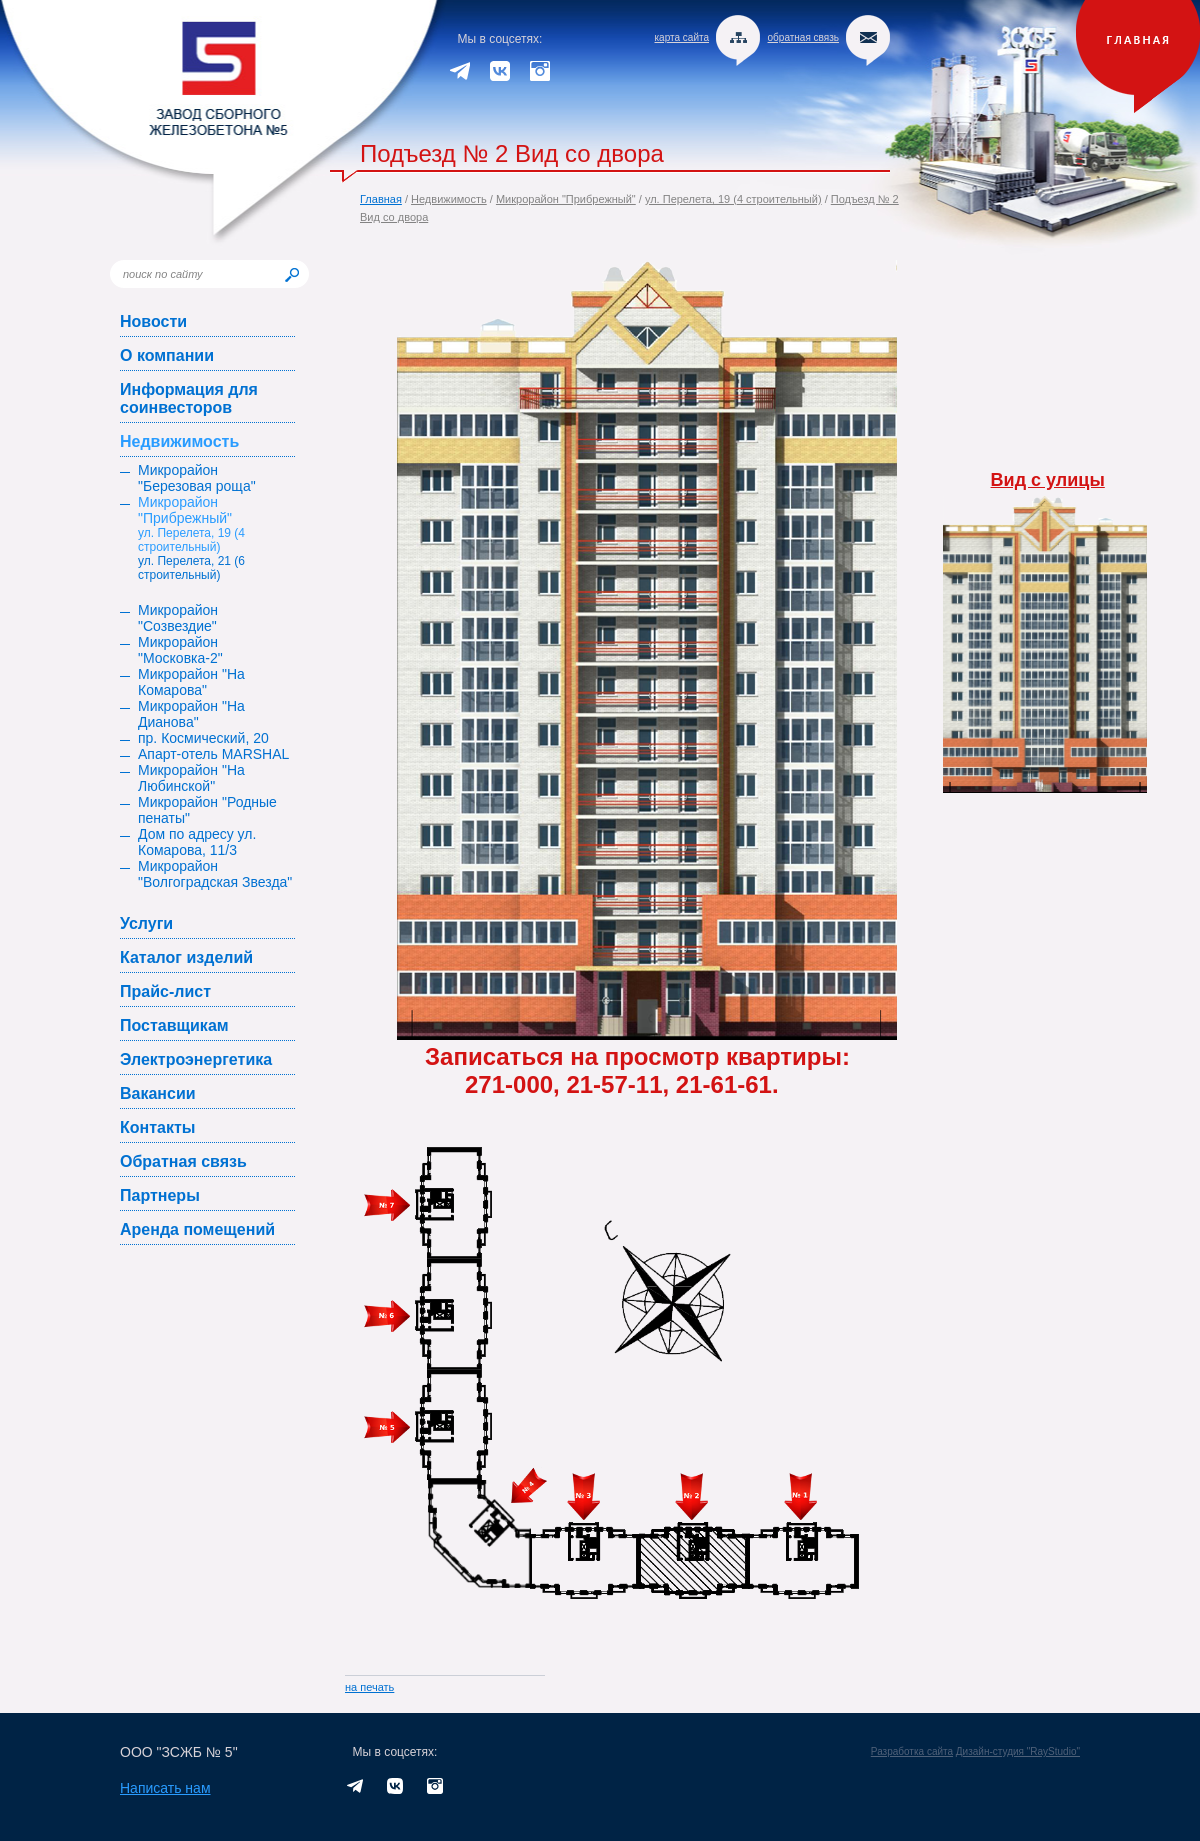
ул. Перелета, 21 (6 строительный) (191, 568)
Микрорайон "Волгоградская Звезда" (215, 874)
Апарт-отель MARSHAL (213, 754)
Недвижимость (449, 199)
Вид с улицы (1048, 480)
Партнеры (160, 1195)
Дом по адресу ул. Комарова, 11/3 (197, 842)
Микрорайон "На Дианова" (191, 714)
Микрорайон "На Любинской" (191, 778)
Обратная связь (183, 1161)
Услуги (146, 923)
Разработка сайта (912, 1751)
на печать (369, 1687)
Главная (381, 199)
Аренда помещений (197, 1229)
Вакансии (158, 1093)
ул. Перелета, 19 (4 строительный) (733, 199)
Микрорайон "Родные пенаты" (207, 810)
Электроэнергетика (196, 1059)
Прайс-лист (165, 991)
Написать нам (165, 1788)
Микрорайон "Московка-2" (180, 650)
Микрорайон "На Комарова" (191, 682)
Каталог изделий (186, 957)
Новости (153, 321)
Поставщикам (174, 1025)
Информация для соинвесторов (189, 398)
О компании (167, 355)
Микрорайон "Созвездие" (178, 618)
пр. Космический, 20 (203, 738)
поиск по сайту (163, 274)
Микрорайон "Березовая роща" (197, 478)
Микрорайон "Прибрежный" (566, 199)
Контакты (157, 1127)
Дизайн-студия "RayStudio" (1018, 1751)
